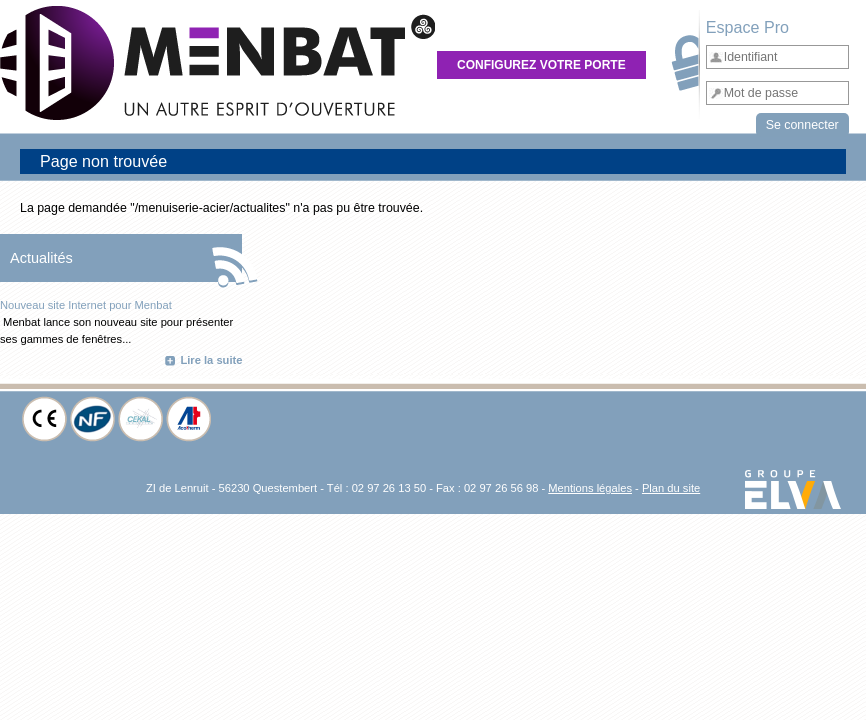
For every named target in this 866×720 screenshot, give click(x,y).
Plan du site (671, 488)
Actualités (41, 258)
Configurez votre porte (541, 65)
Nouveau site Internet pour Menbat (86, 305)
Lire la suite (211, 360)
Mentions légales (590, 488)
